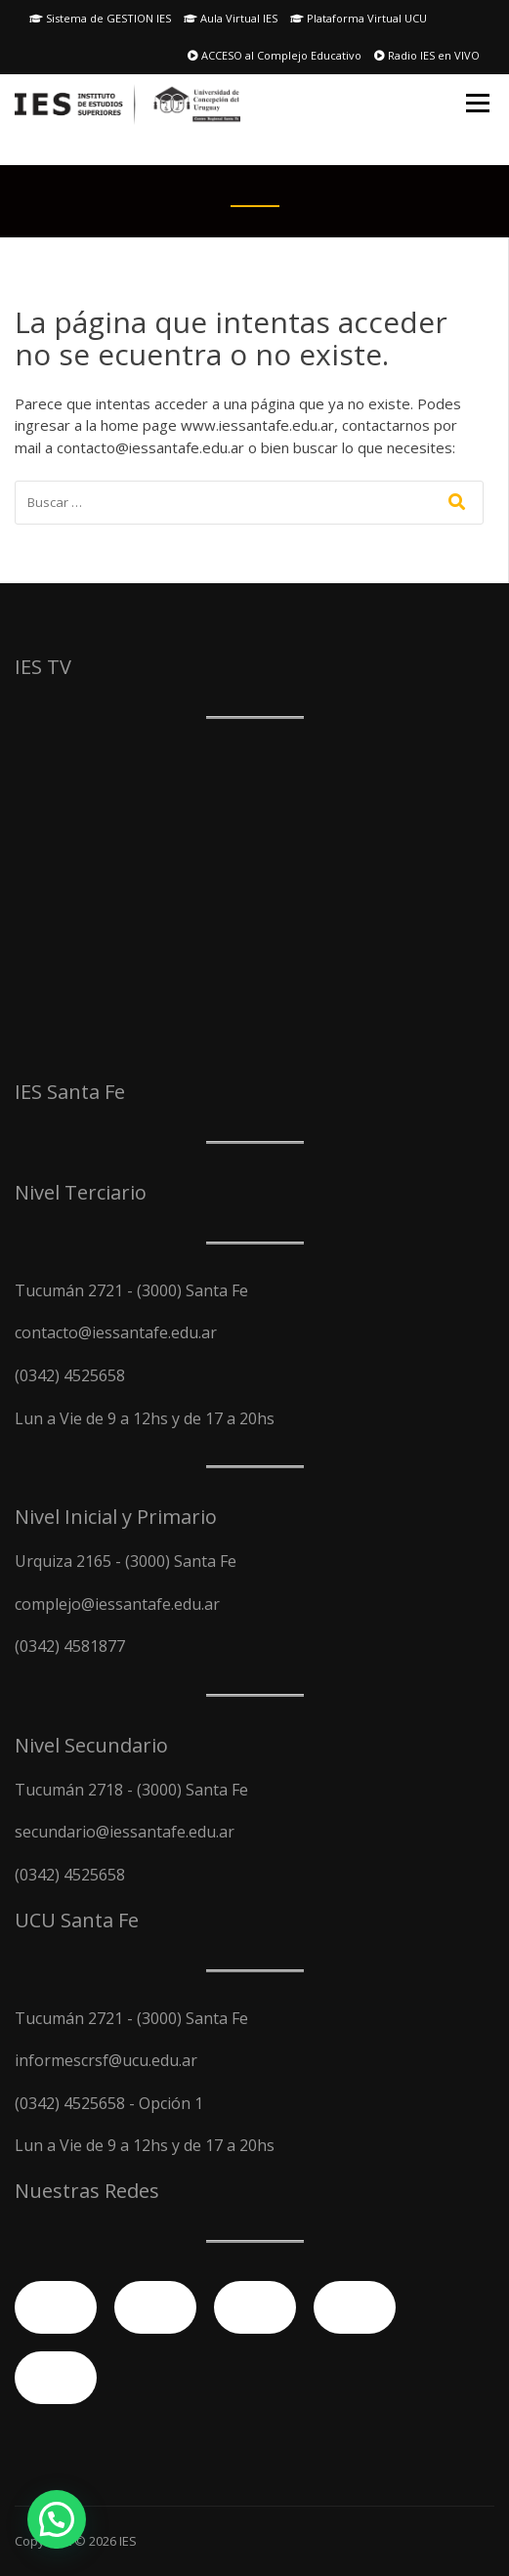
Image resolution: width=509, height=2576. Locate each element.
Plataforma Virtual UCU (358, 18)
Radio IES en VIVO (427, 55)
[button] (56, 2519)
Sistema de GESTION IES (100, 18)
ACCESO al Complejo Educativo (274, 55)
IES (128, 2541)
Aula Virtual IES (230, 18)
